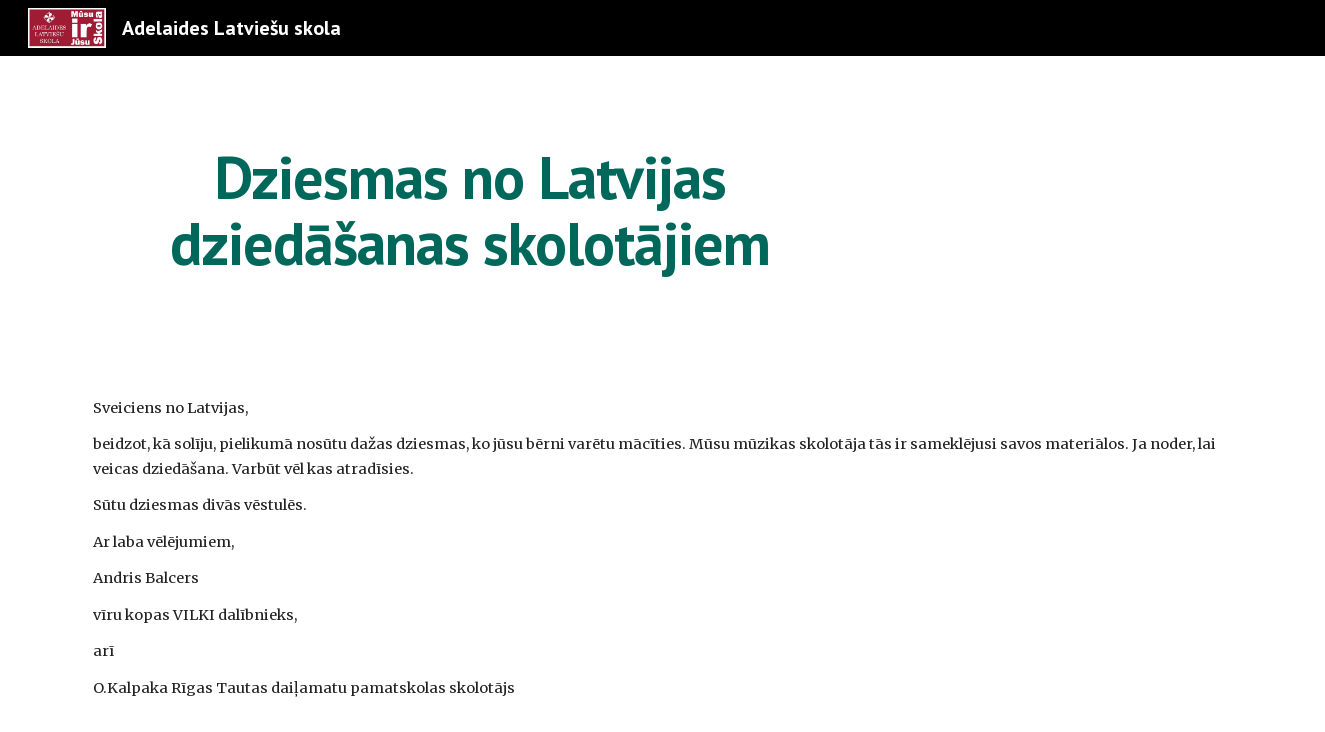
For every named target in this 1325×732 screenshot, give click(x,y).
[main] (470, 210)
